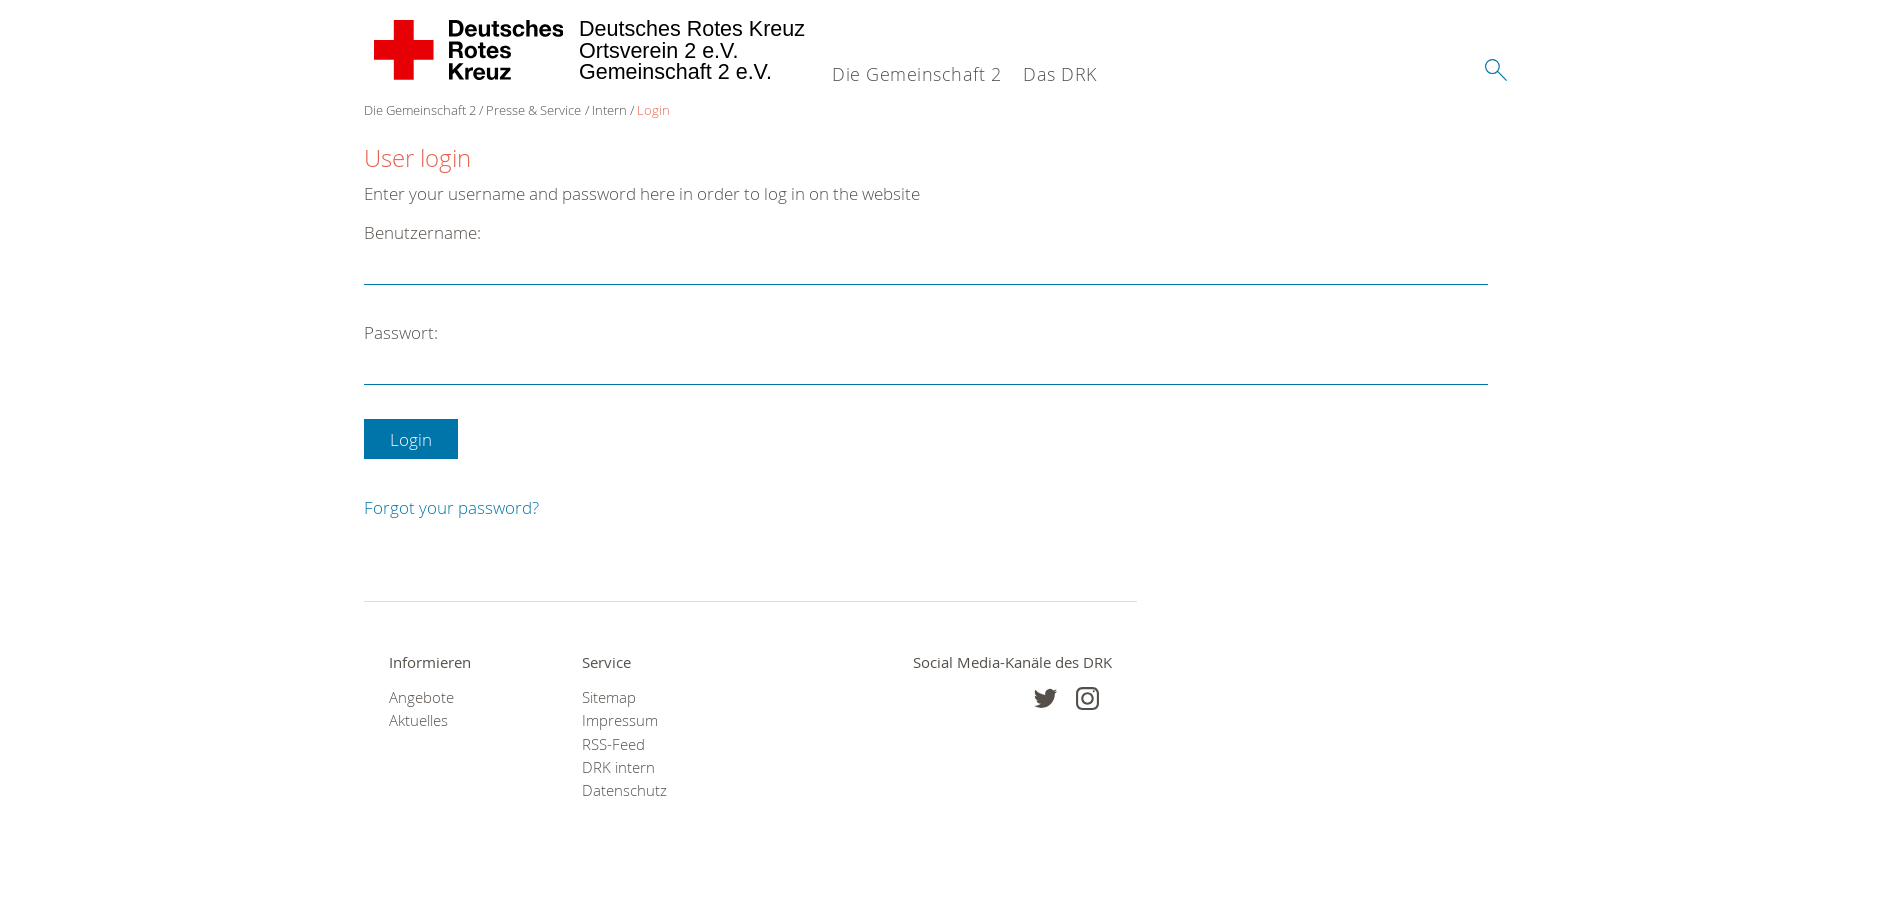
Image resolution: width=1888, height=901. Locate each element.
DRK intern (618, 767)
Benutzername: (422, 232)
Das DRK (1060, 74)
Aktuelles (418, 720)
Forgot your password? (451, 507)
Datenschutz (624, 790)
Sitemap (609, 697)
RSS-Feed (613, 744)
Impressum (620, 720)
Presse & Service (533, 110)
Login (653, 110)
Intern (609, 110)
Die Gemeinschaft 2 (916, 74)
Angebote (421, 697)
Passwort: (401, 332)
